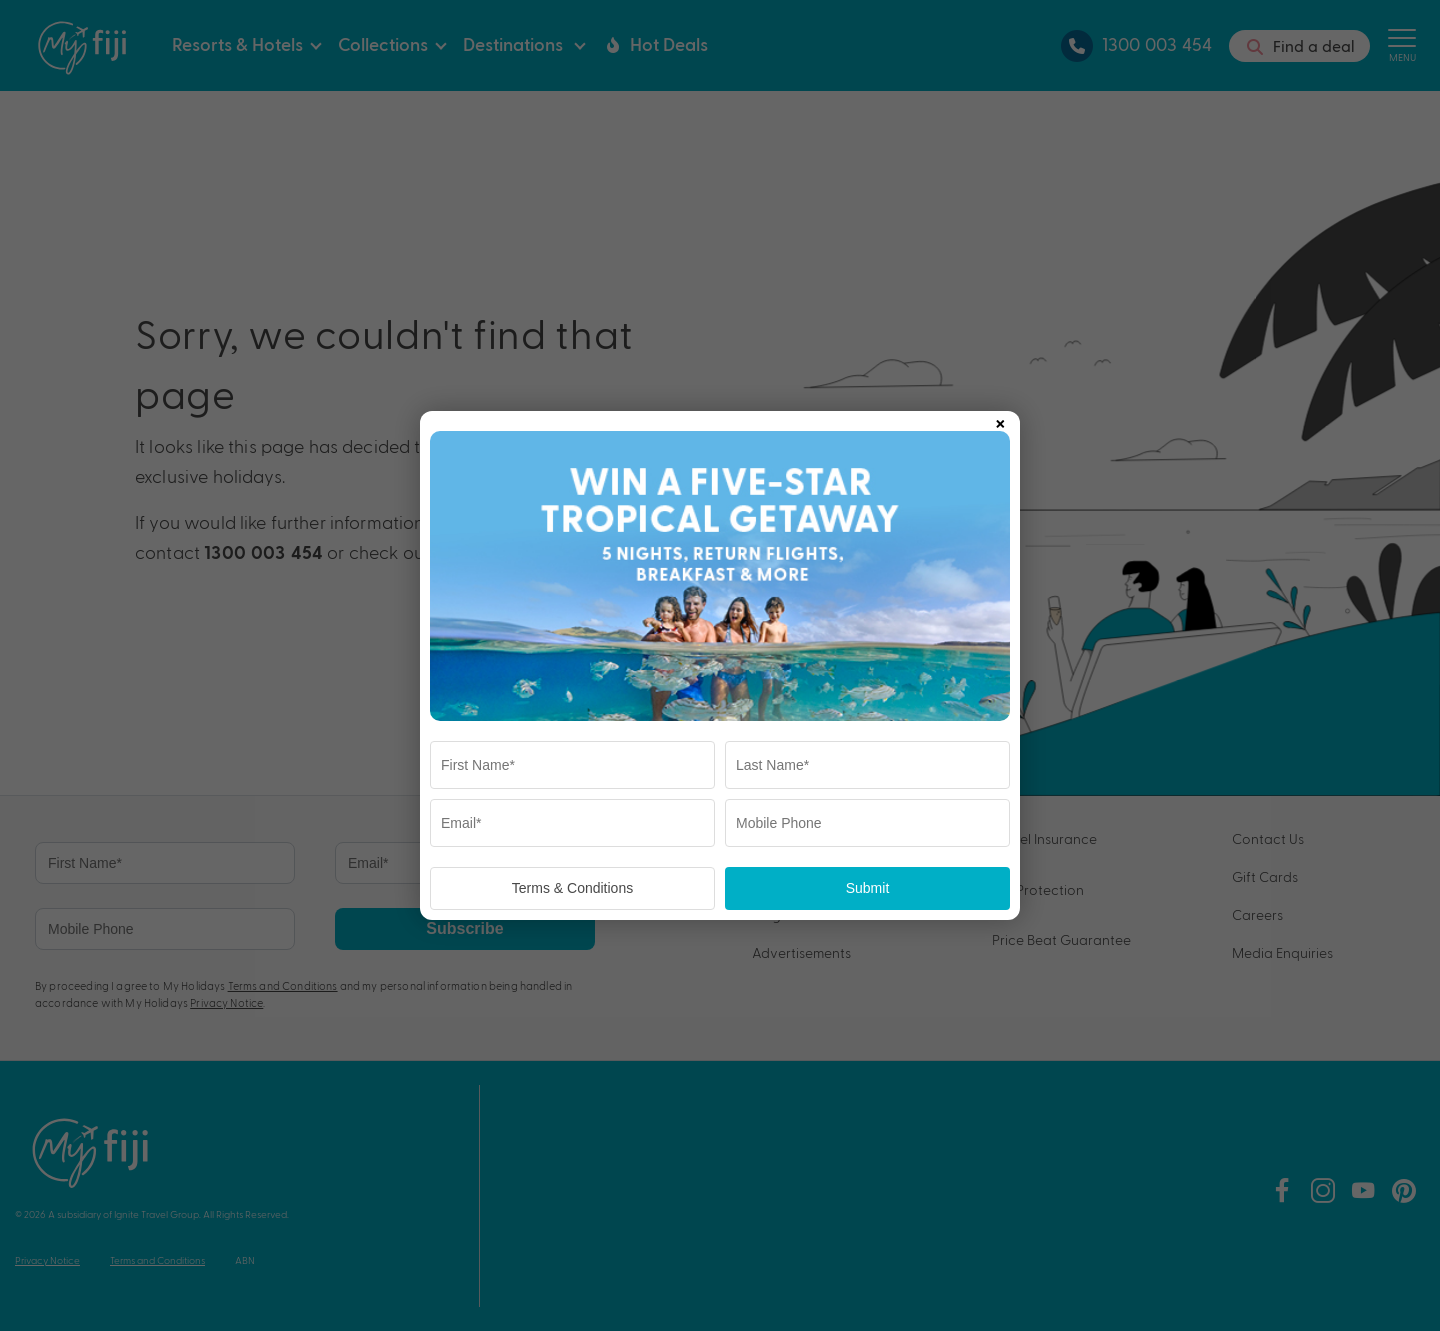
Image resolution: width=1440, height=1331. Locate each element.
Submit (868, 888)
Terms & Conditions (572, 888)
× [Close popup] (1000, 420)
